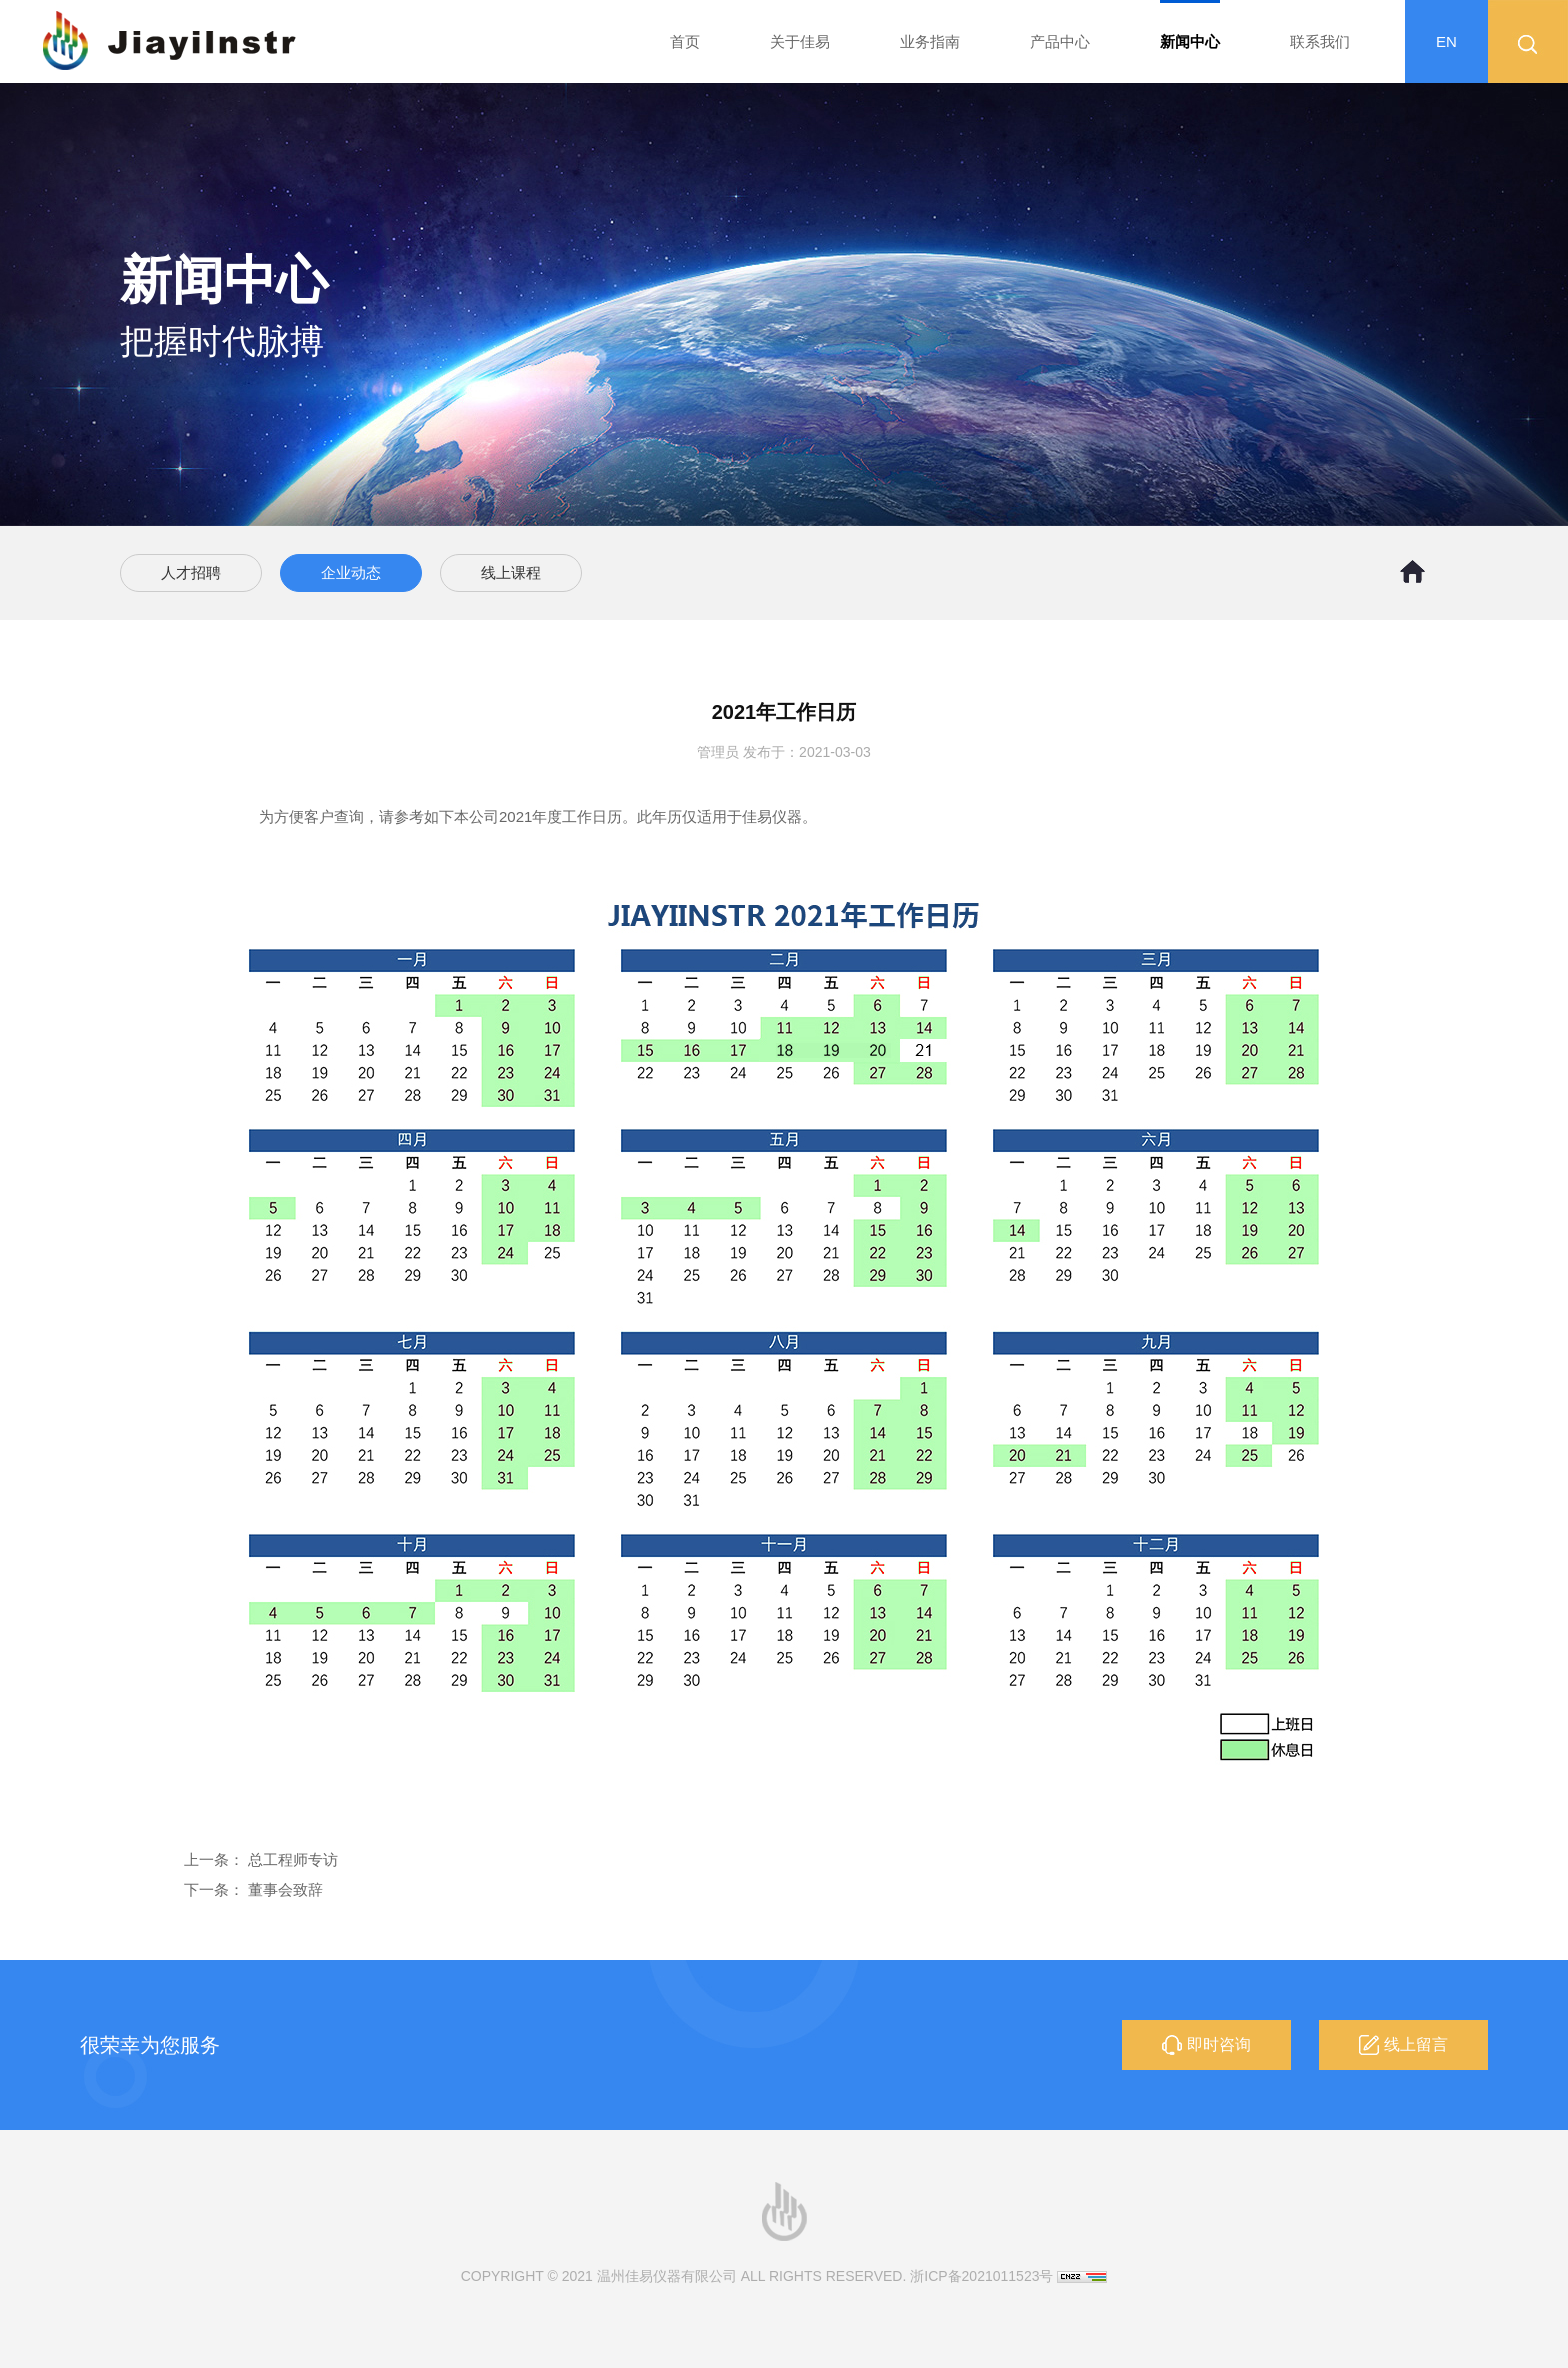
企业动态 (351, 572)
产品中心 (1060, 41)
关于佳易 (800, 41)
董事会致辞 (285, 1889)
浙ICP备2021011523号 (981, 2276)
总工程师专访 (293, 1859)
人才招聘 (191, 572)
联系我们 (1320, 41)
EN (1446, 41)
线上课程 (511, 572)
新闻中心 (1190, 41)
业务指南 (930, 41)
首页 (685, 41)
